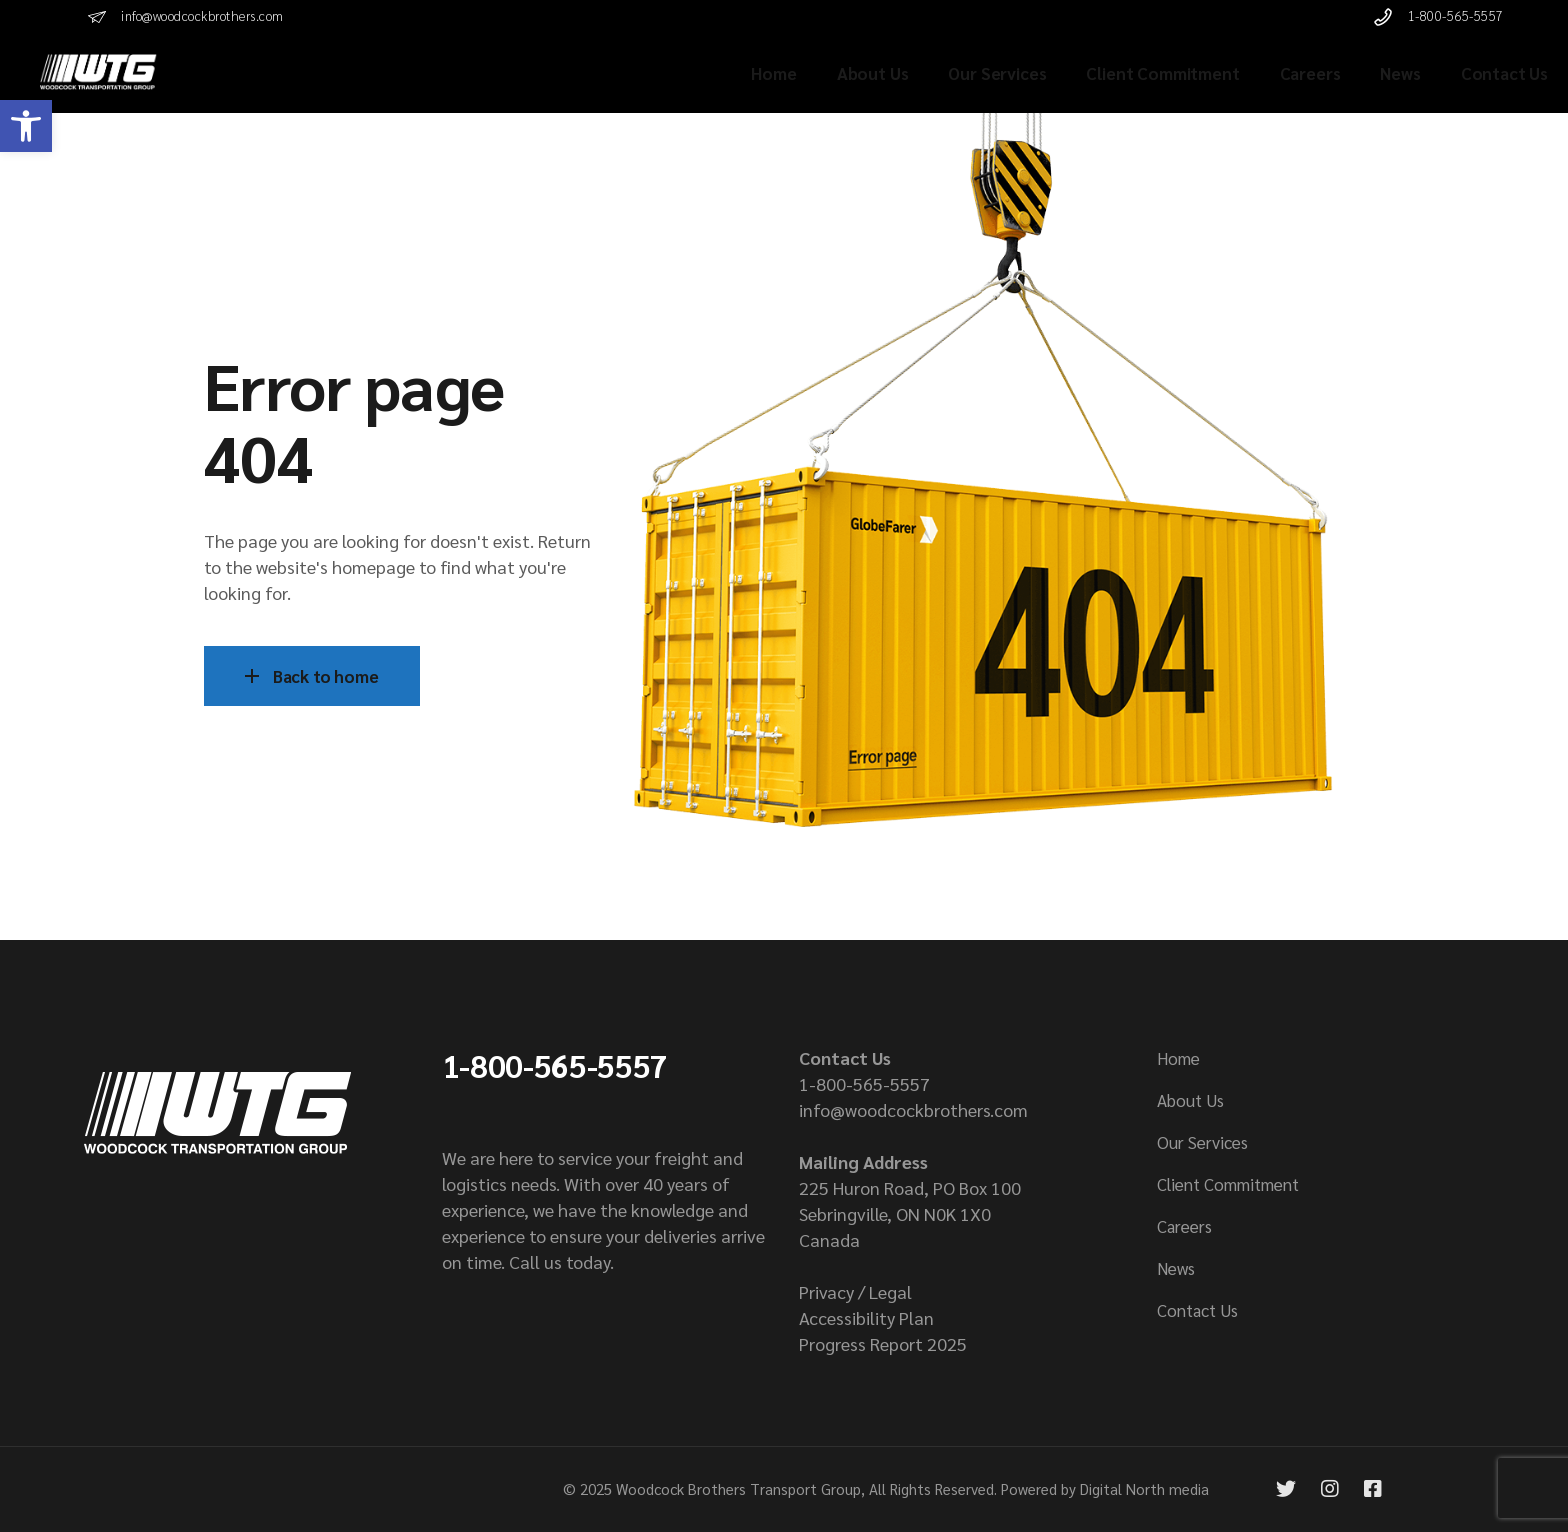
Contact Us (1197, 1310)
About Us (1190, 1100)
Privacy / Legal (855, 1291)
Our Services (1202, 1142)
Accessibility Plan (866, 1317)
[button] (26, 126)
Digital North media (1144, 1488)
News (1176, 1268)
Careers (1184, 1226)
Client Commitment (1228, 1184)
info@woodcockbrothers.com (913, 1109)
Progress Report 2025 (883, 1343)
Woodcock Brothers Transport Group (738, 1488)
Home (1178, 1058)
